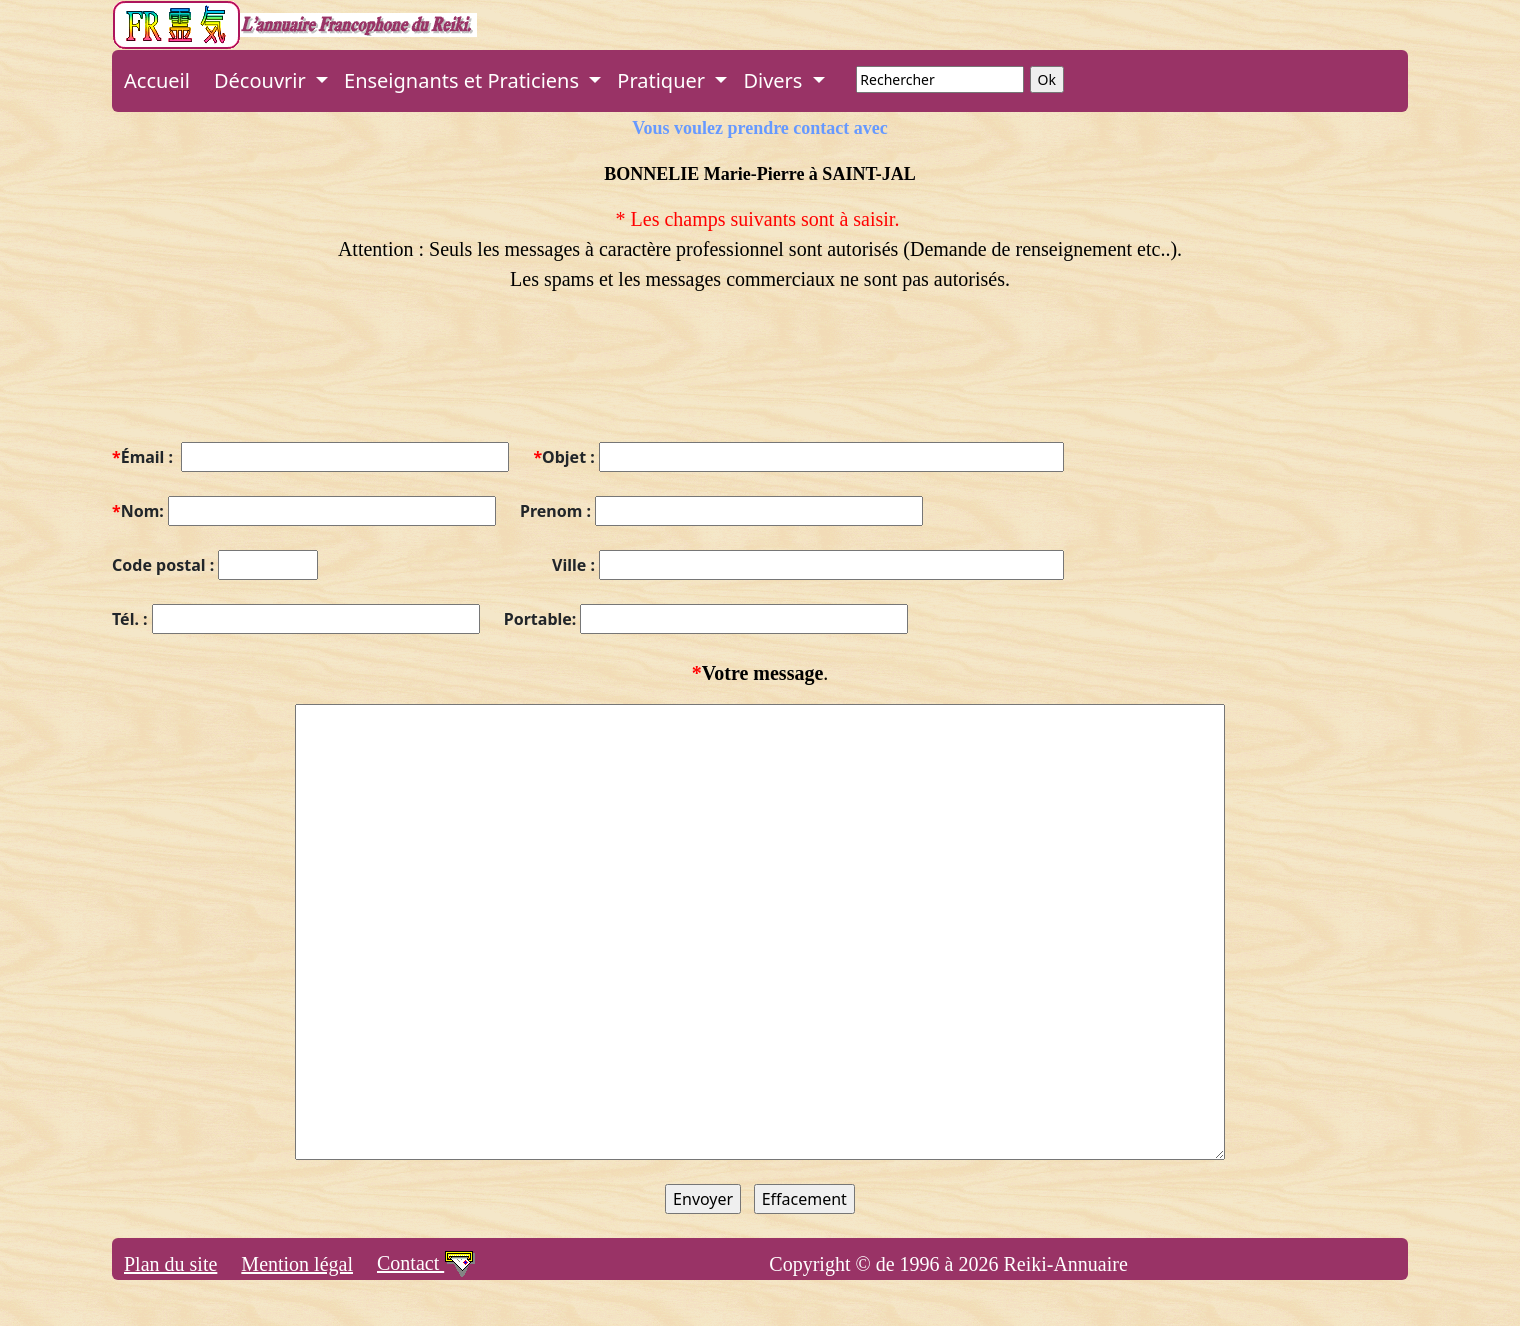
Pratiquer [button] (663, 80)
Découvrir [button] (262, 80)
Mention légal (297, 1264)
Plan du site (170, 1264)
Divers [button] (775, 80)
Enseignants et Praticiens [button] (464, 80)
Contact (427, 1263)
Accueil (157, 80)
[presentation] (264, 379)
